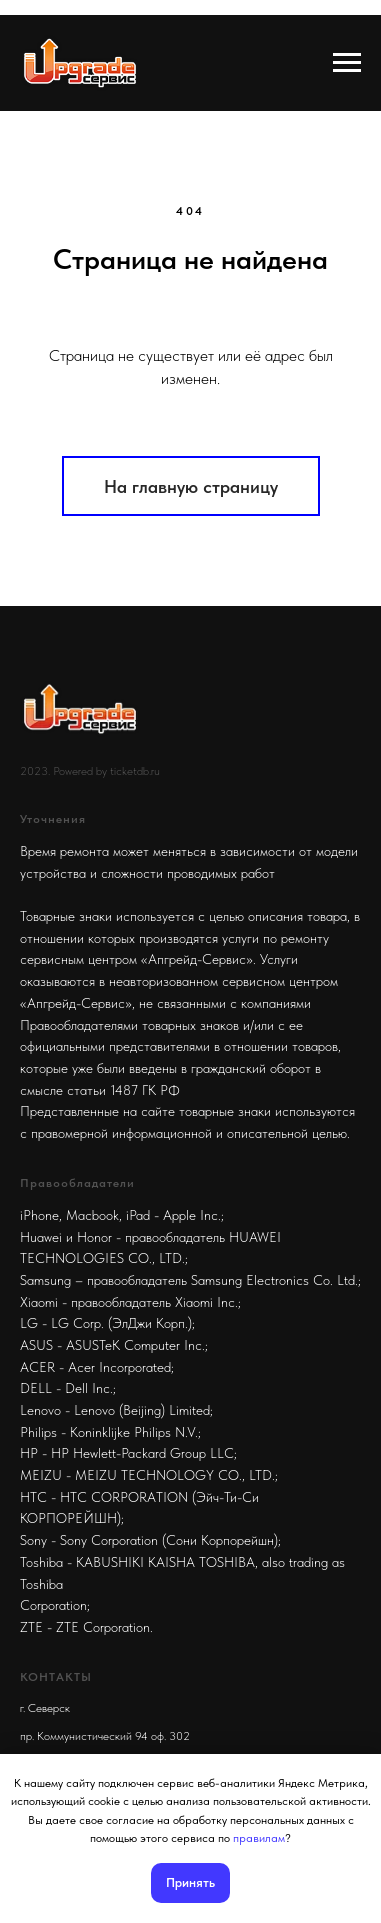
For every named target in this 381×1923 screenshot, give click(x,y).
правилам (259, 1838)
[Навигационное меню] (347, 63)
